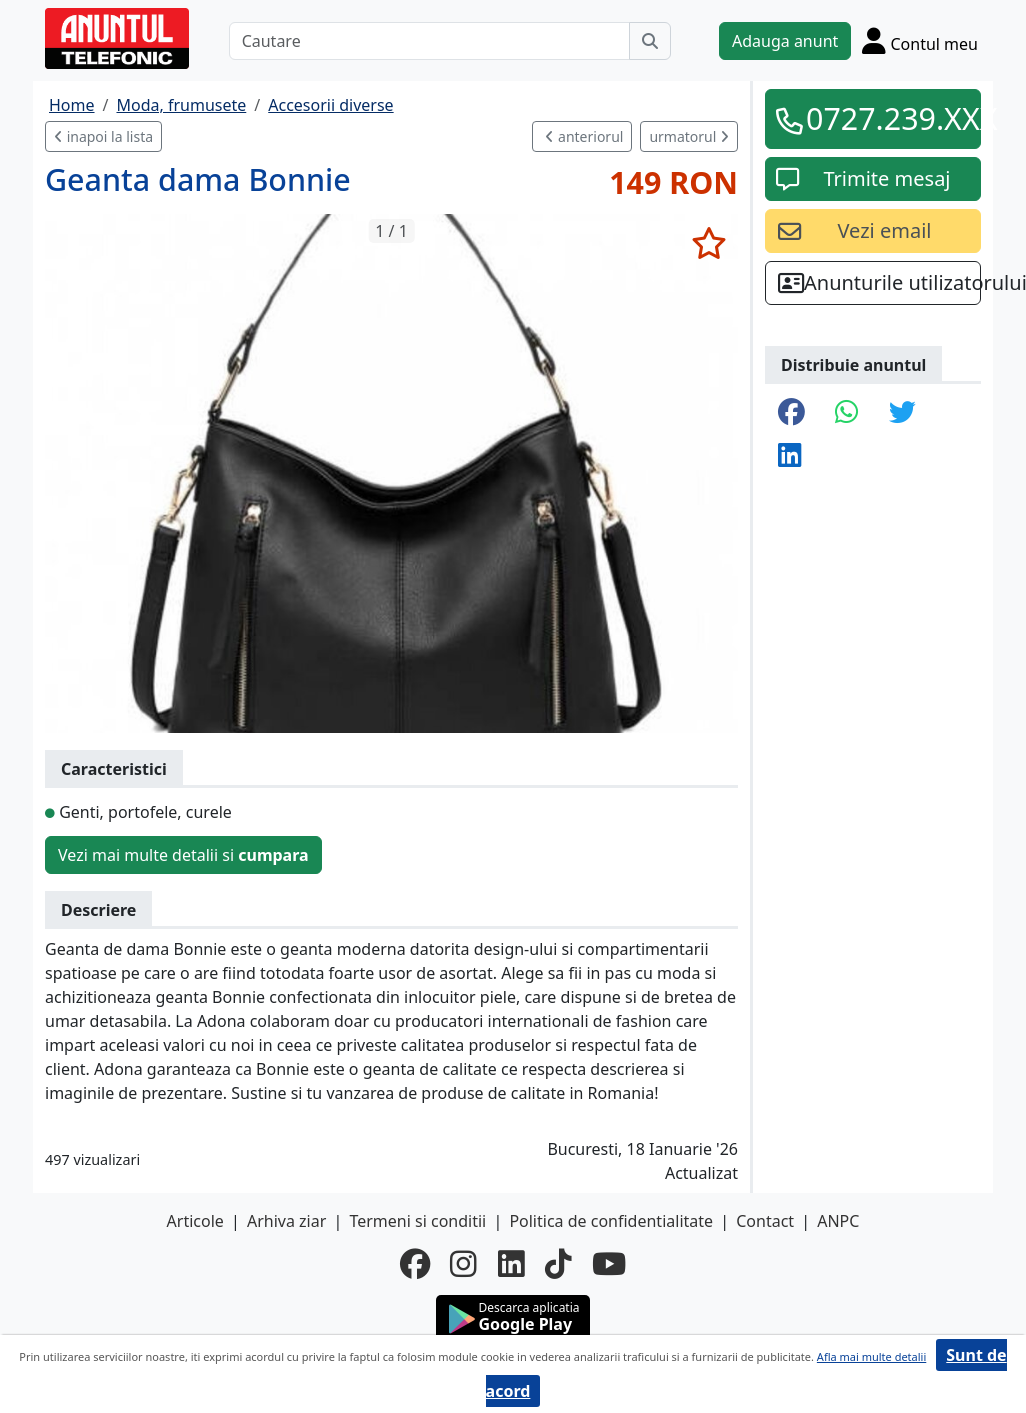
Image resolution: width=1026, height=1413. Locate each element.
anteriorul (584, 136)
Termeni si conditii (417, 1221)
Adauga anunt (785, 41)
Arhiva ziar (286, 1221)
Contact (765, 1221)
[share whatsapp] (847, 413)
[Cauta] (650, 41)
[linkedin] (511, 1264)
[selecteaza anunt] (708, 243)
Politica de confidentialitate (611, 1221)
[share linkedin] (790, 456)
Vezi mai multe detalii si (183, 855)
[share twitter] (902, 413)
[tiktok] (558, 1264)
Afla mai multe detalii (871, 1356)
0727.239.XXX (887, 118)
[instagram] (463, 1264)
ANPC (838, 1221)
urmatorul (689, 136)
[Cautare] (429, 41)
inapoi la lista (103, 136)
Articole (195, 1221)
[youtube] (609, 1264)
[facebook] (415, 1264)
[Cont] (920, 40)
